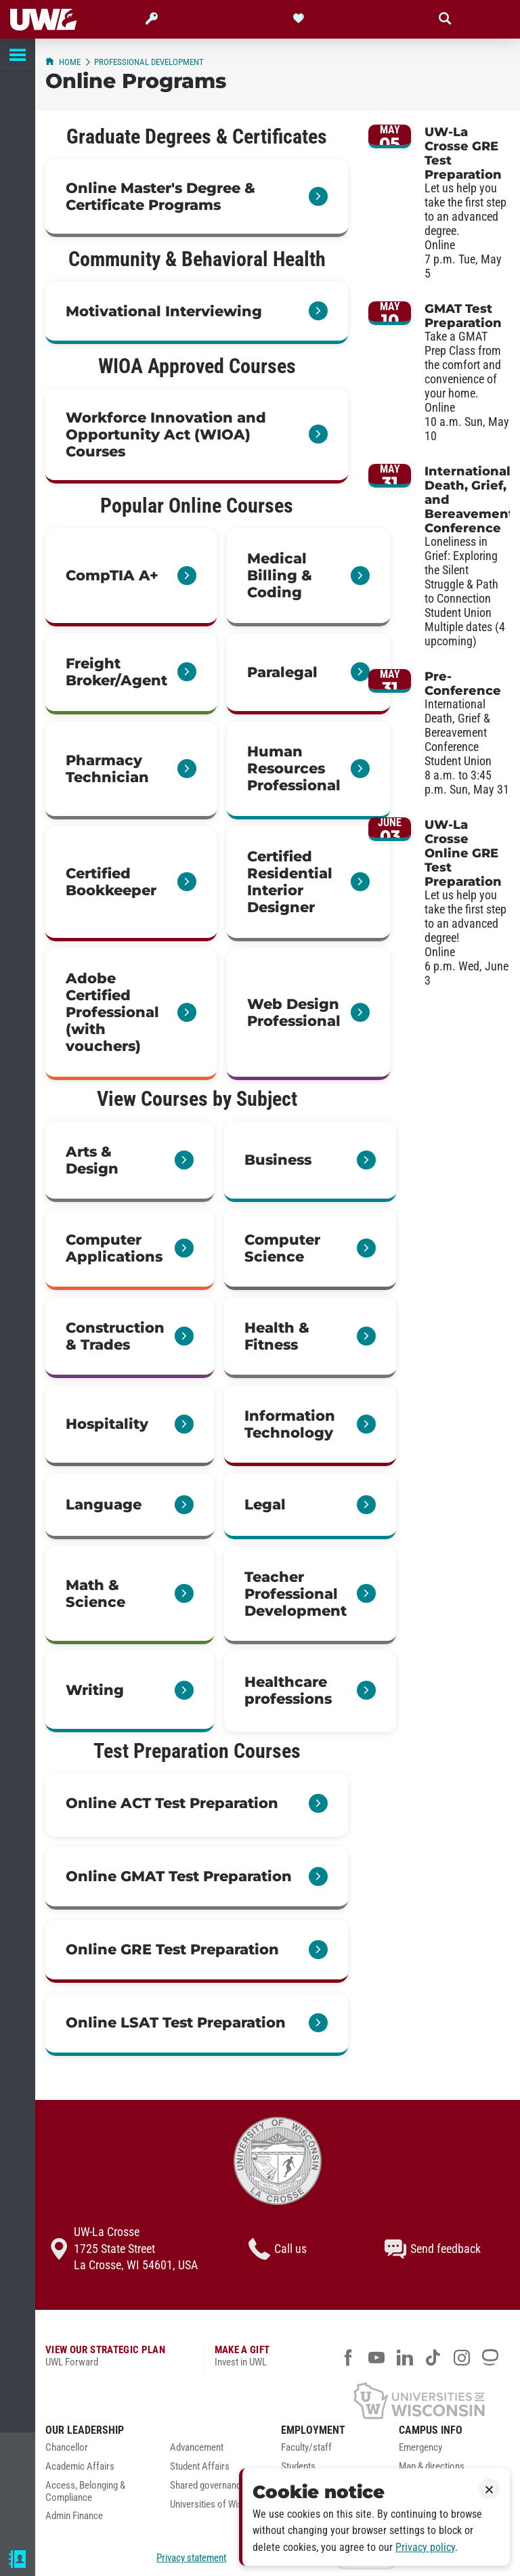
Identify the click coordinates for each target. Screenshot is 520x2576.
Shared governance (208, 2485)
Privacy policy (425, 2547)
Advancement (196, 2447)
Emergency (420, 2447)
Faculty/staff (306, 2447)
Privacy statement (191, 2558)
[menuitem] (97, 2451)
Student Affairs (200, 2466)
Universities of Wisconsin (219, 2504)
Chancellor (66, 2447)
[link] (196, 198)
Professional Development (149, 62)
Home (63, 62)
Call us (277, 2249)
